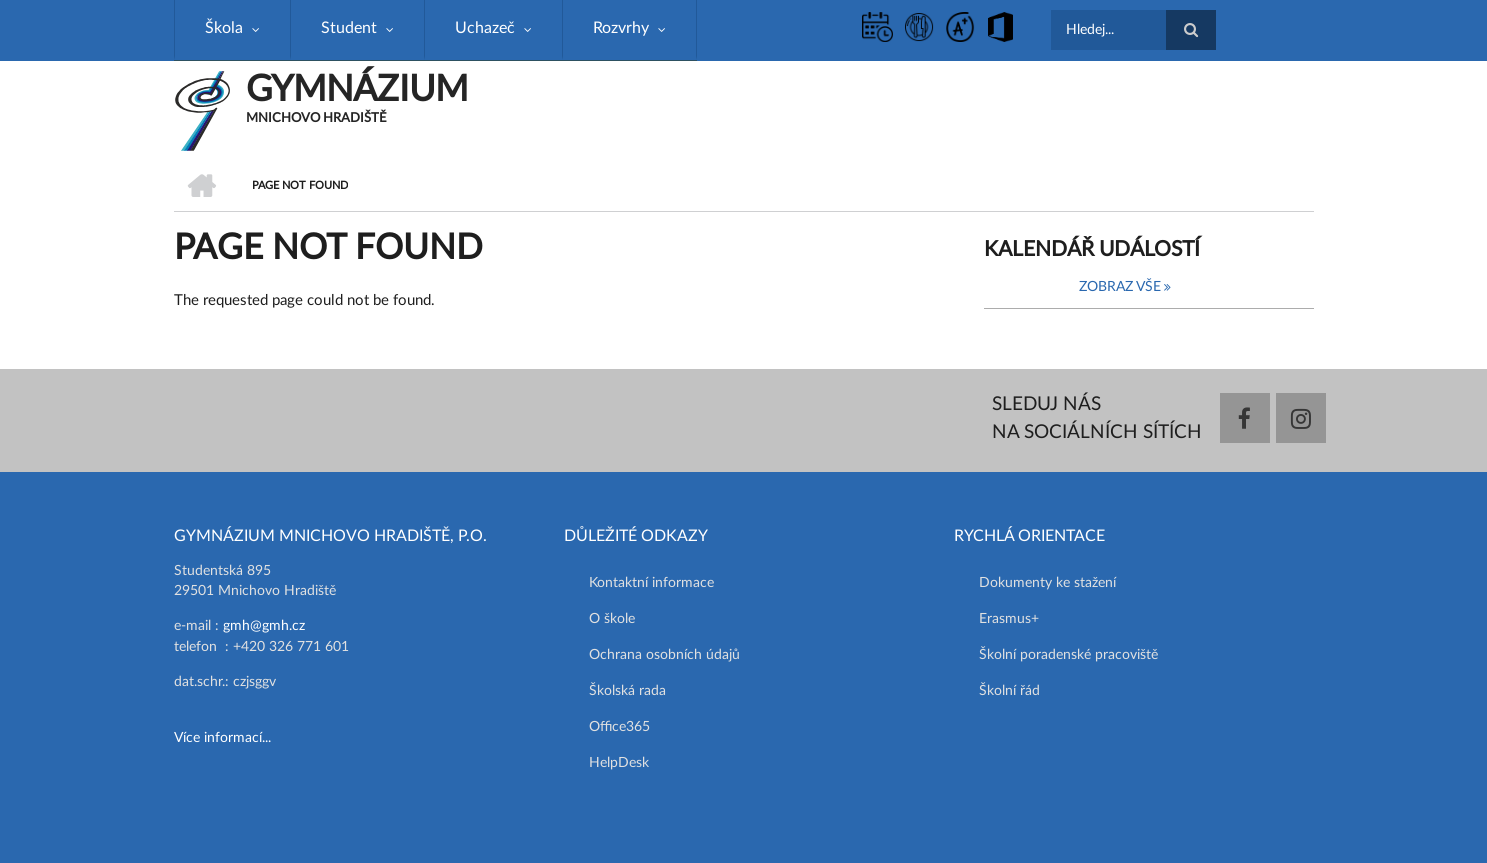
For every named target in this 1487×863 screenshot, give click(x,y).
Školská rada (627, 691)
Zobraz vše (1120, 287)
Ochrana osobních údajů (664, 655)
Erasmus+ (1009, 619)
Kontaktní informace (651, 583)
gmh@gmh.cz (264, 626)
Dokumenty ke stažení (1047, 583)
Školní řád (1009, 691)
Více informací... (222, 738)
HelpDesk (619, 763)
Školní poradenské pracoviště (1068, 655)
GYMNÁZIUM (357, 90)
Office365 (619, 727)
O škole (612, 619)
